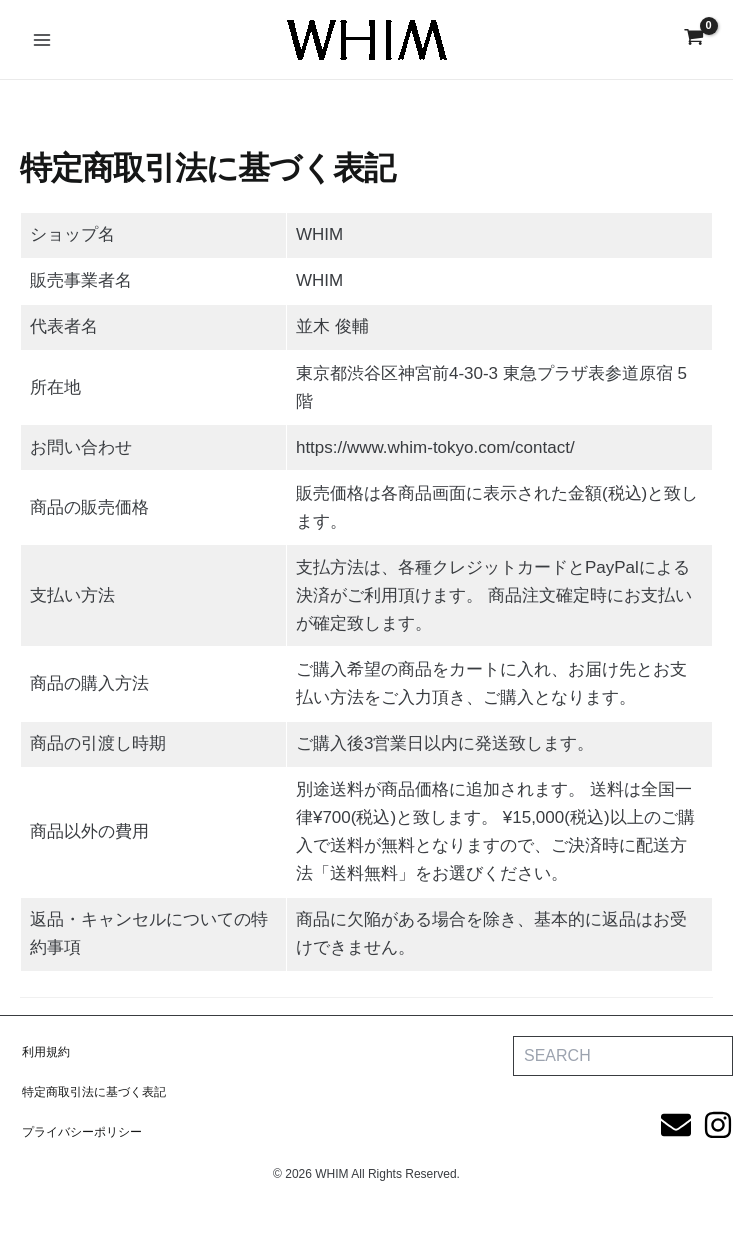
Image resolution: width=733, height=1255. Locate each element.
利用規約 (46, 1052)
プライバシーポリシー (82, 1132)
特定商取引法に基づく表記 (94, 1092)
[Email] (676, 1125)
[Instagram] (718, 1125)
